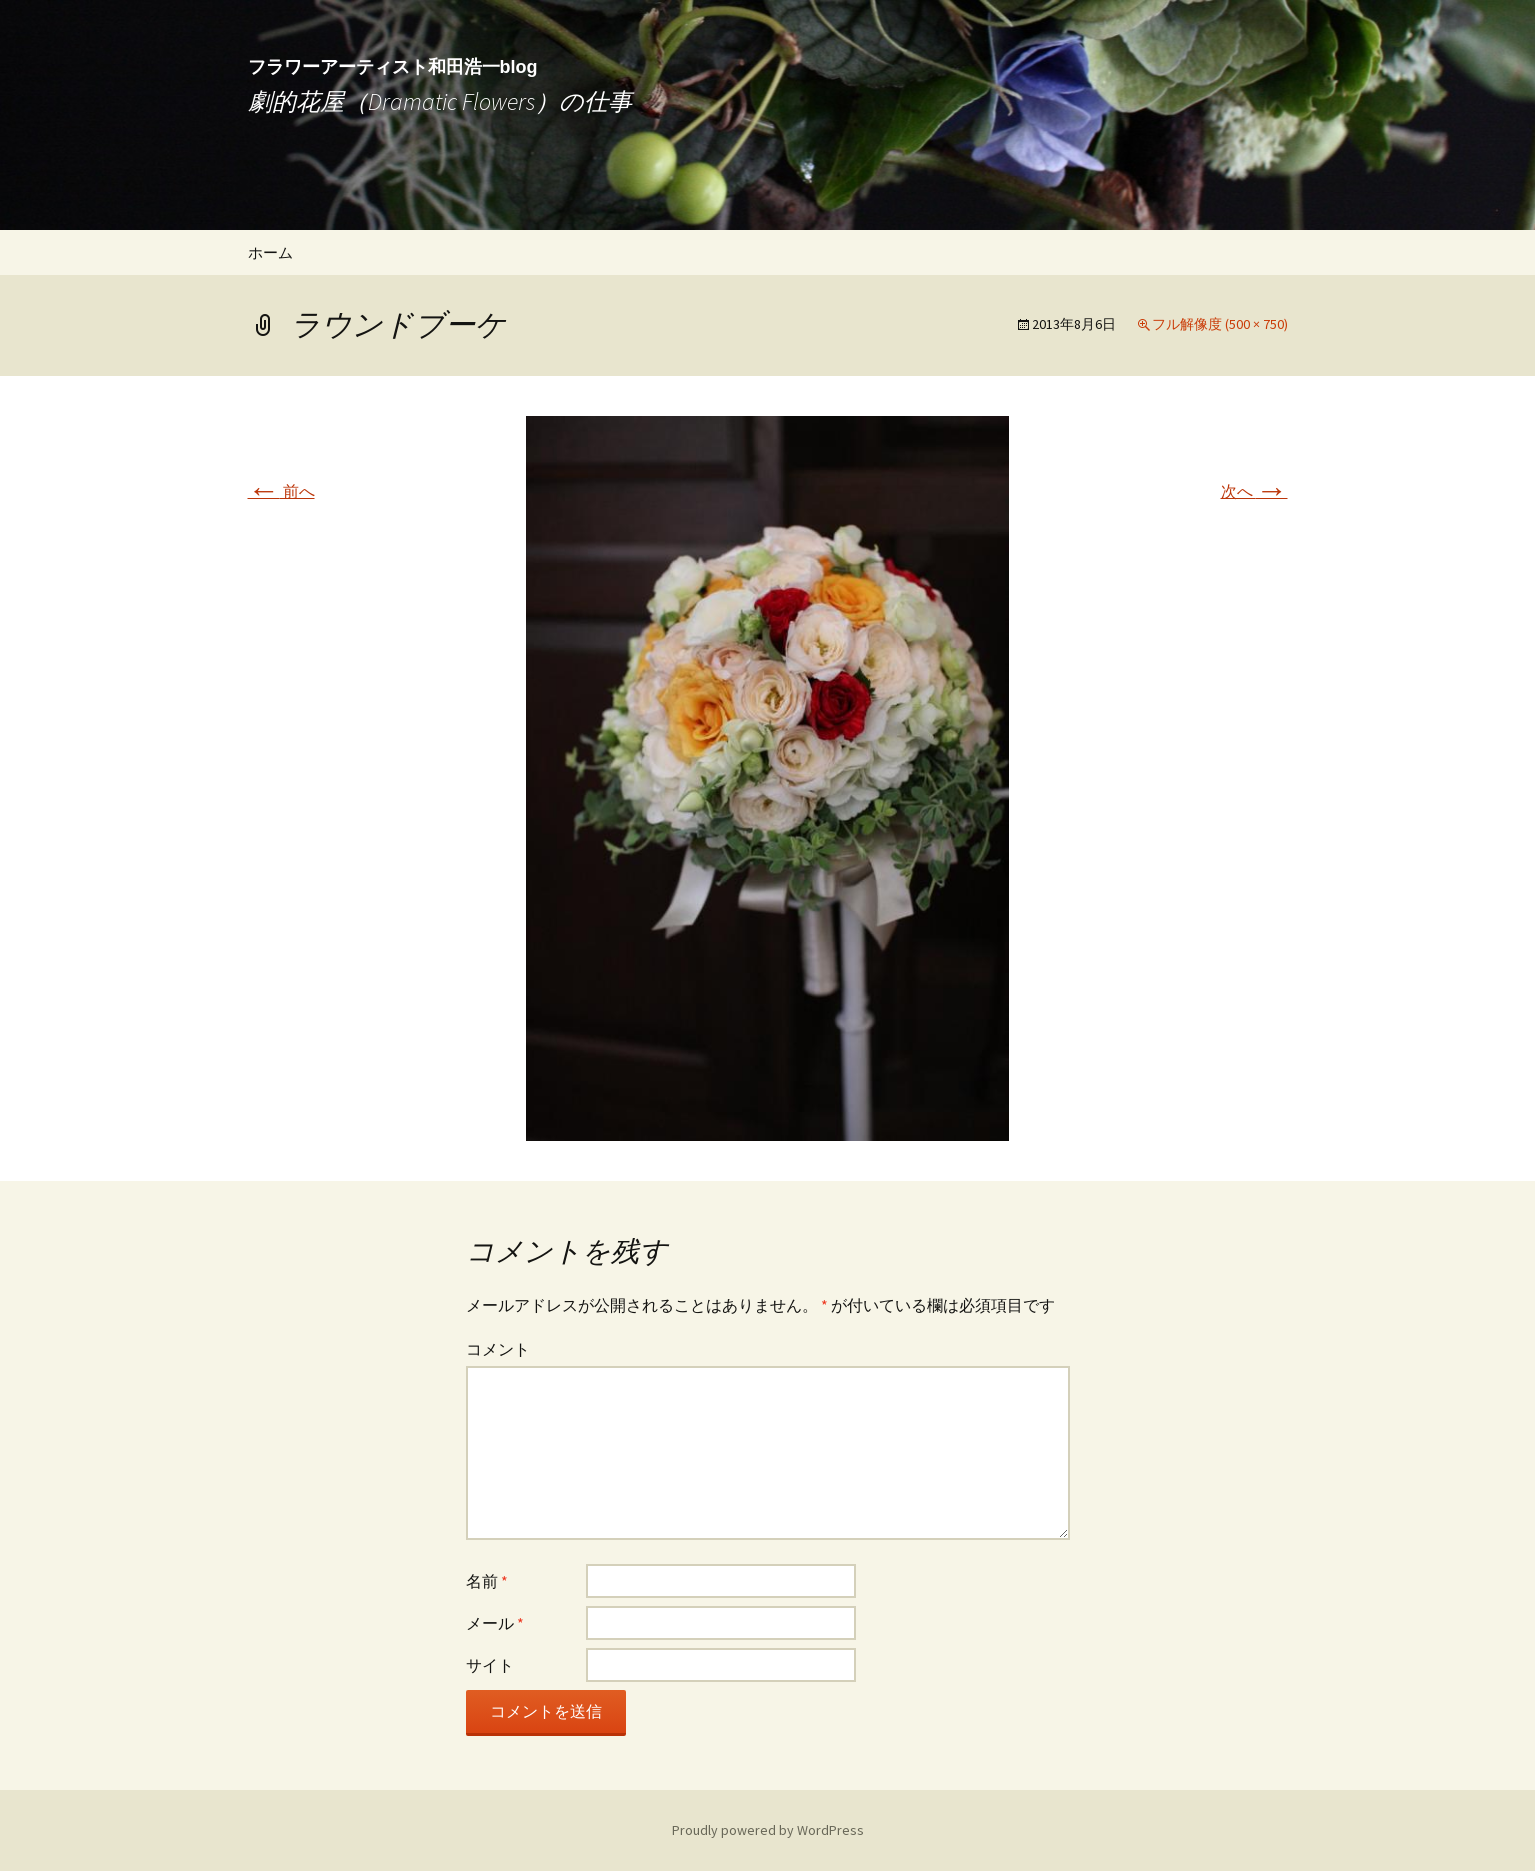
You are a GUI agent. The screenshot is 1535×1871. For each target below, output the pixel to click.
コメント (498, 1349)
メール (495, 1623)
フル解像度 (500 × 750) (1220, 324)
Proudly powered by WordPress (768, 1830)
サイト (490, 1665)
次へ (1254, 491)
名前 (487, 1581)
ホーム (270, 252)
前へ (281, 491)
